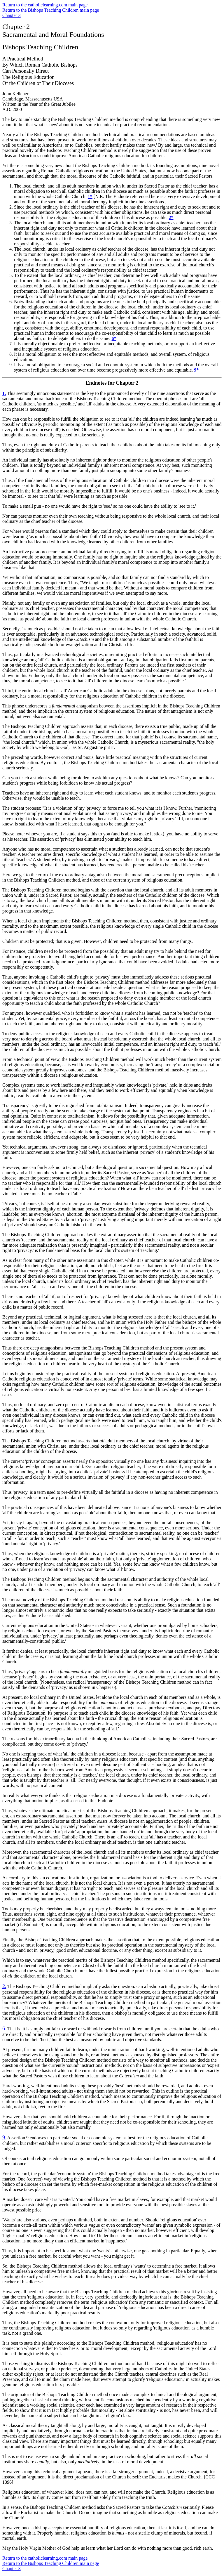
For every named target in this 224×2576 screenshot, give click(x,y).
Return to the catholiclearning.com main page (45, 4)
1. (4, 393)
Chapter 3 (11, 15)
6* (114, 338)
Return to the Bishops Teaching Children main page (50, 10)
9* (196, 369)
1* (90, 196)
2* (171, 217)
